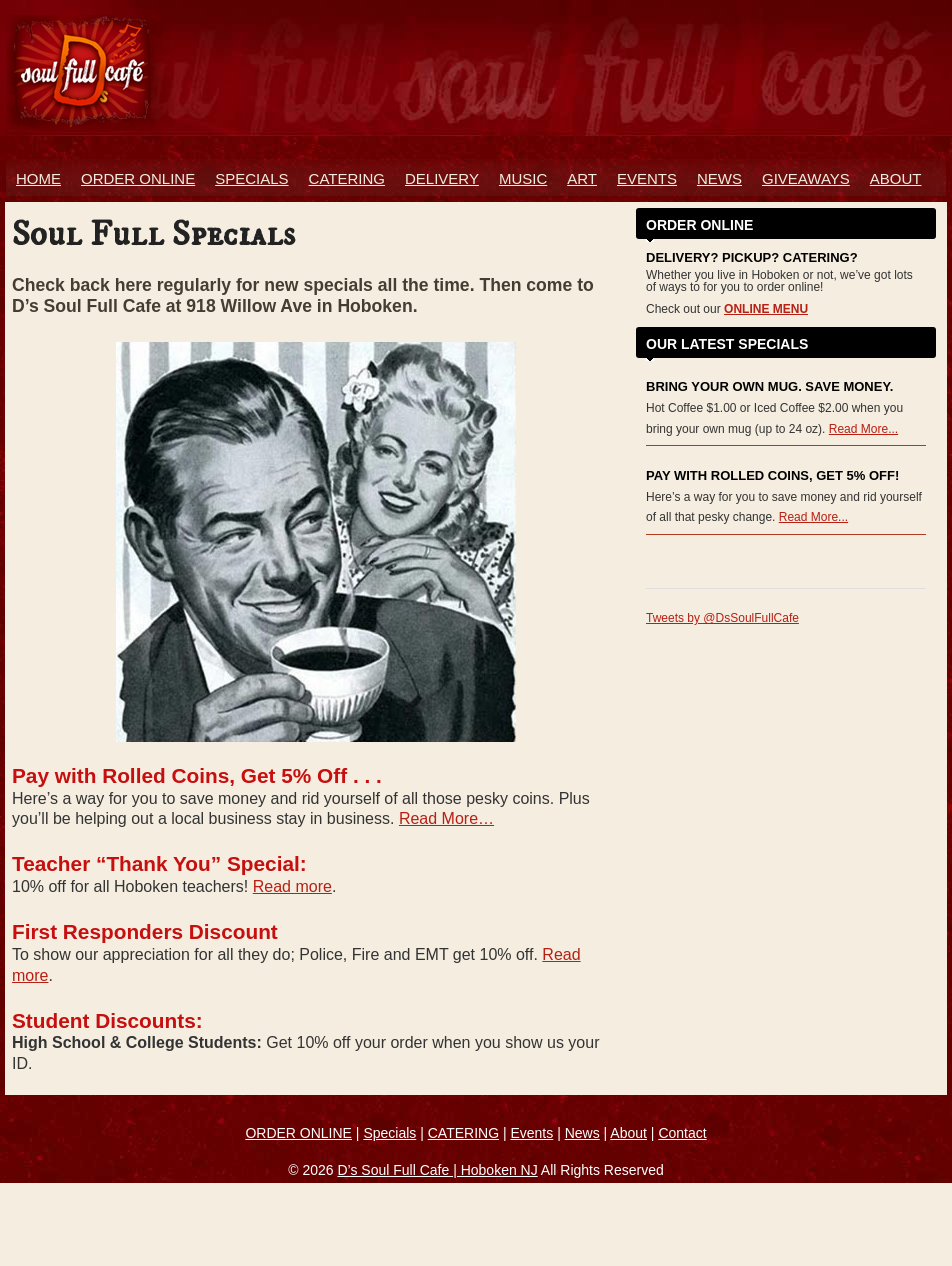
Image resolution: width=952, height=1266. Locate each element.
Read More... (863, 429)
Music (523, 178)
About (896, 178)
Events (647, 178)
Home (38, 178)
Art (582, 178)
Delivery (442, 178)
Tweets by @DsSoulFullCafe (722, 618)
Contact (682, 1133)
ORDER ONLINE (138, 178)
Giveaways (806, 178)
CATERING (463, 1133)
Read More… (446, 818)
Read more (292, 886)
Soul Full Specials (153, 235)
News (719, 178)
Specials (251, 178)
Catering (347, 178)
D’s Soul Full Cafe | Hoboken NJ (437, 1170)
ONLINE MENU (766, 309)
